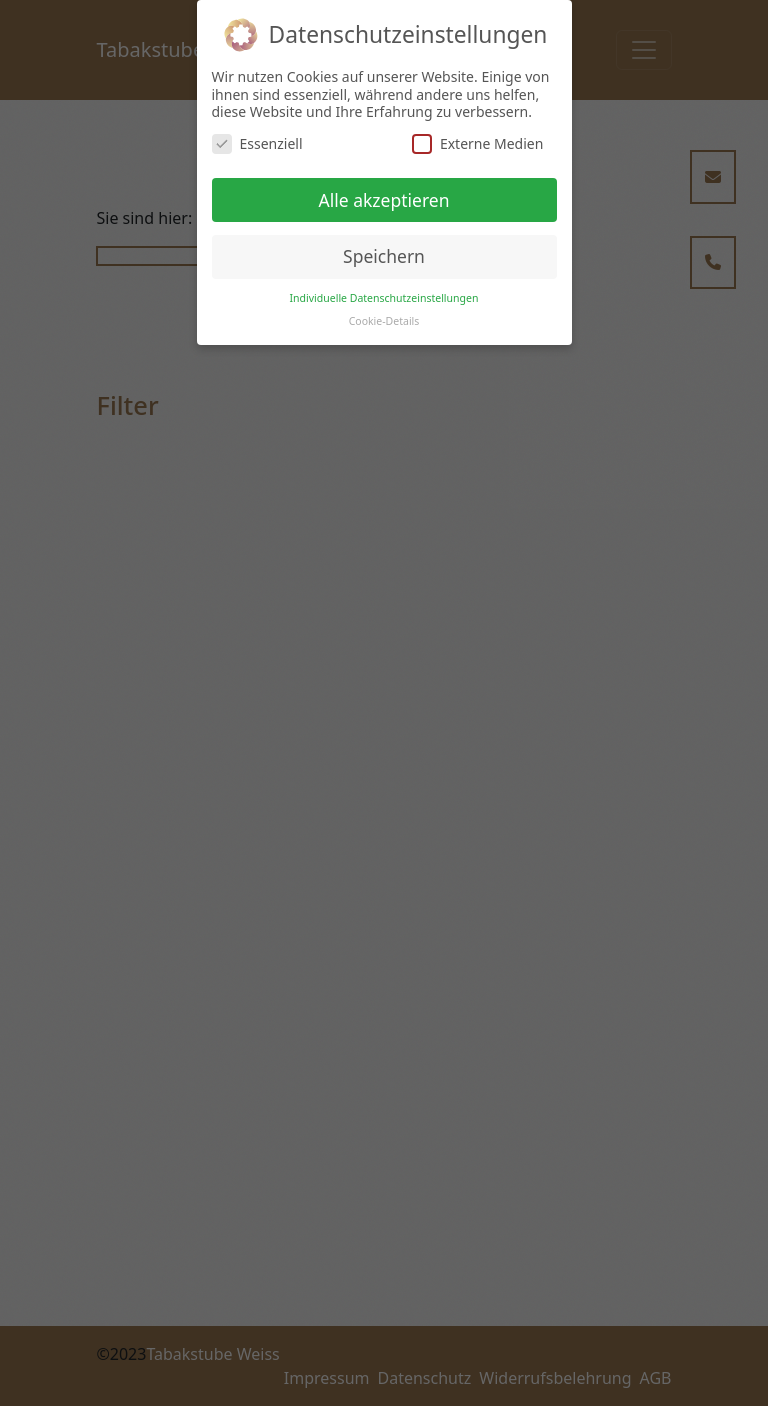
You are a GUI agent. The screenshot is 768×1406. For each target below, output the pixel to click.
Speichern (384, 256)
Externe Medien (477, 143)
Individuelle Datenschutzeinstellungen (384, 298)
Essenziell (257, 143)
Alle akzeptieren (384, 200)
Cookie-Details (384, 321)
